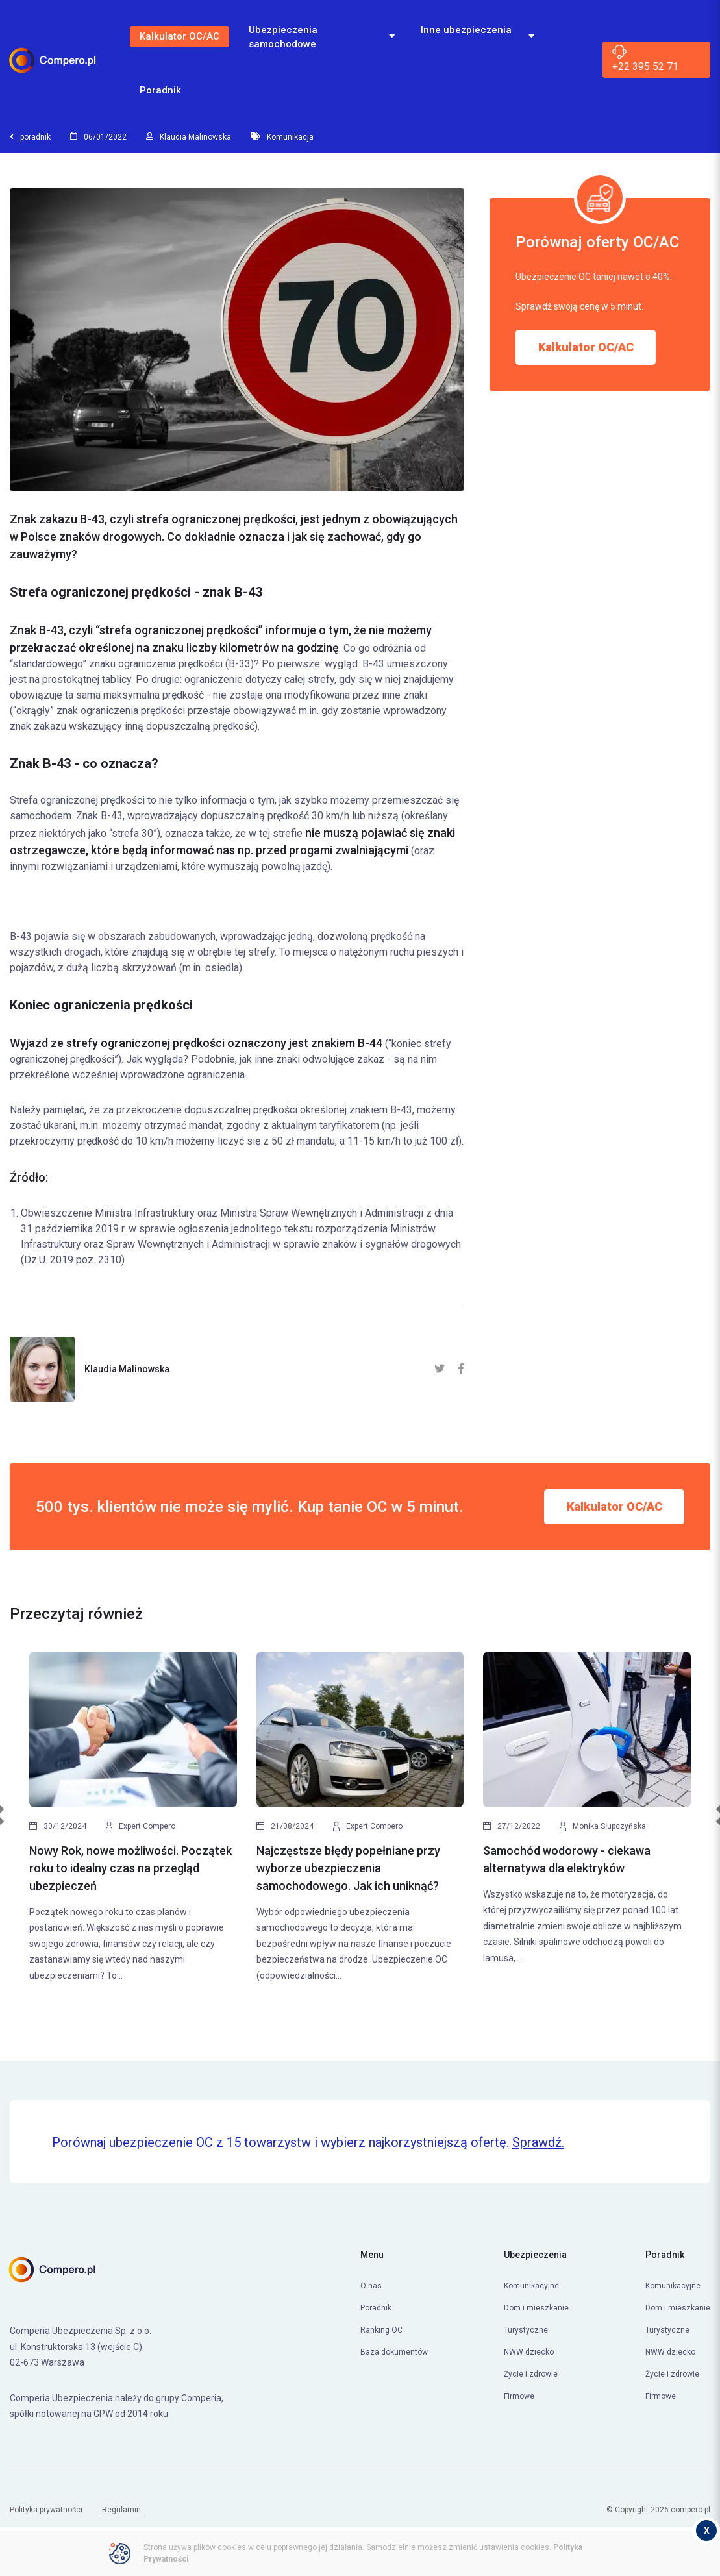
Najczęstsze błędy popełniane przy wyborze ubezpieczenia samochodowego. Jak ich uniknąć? (348, 1868)
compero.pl (690, 2509)
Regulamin (121, 2509)
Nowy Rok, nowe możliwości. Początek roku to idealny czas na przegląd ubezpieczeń (130, 1868)
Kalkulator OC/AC (179, 36)
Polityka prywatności (46, 2509)
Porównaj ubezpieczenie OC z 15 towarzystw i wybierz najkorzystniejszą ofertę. (308, 2142)
